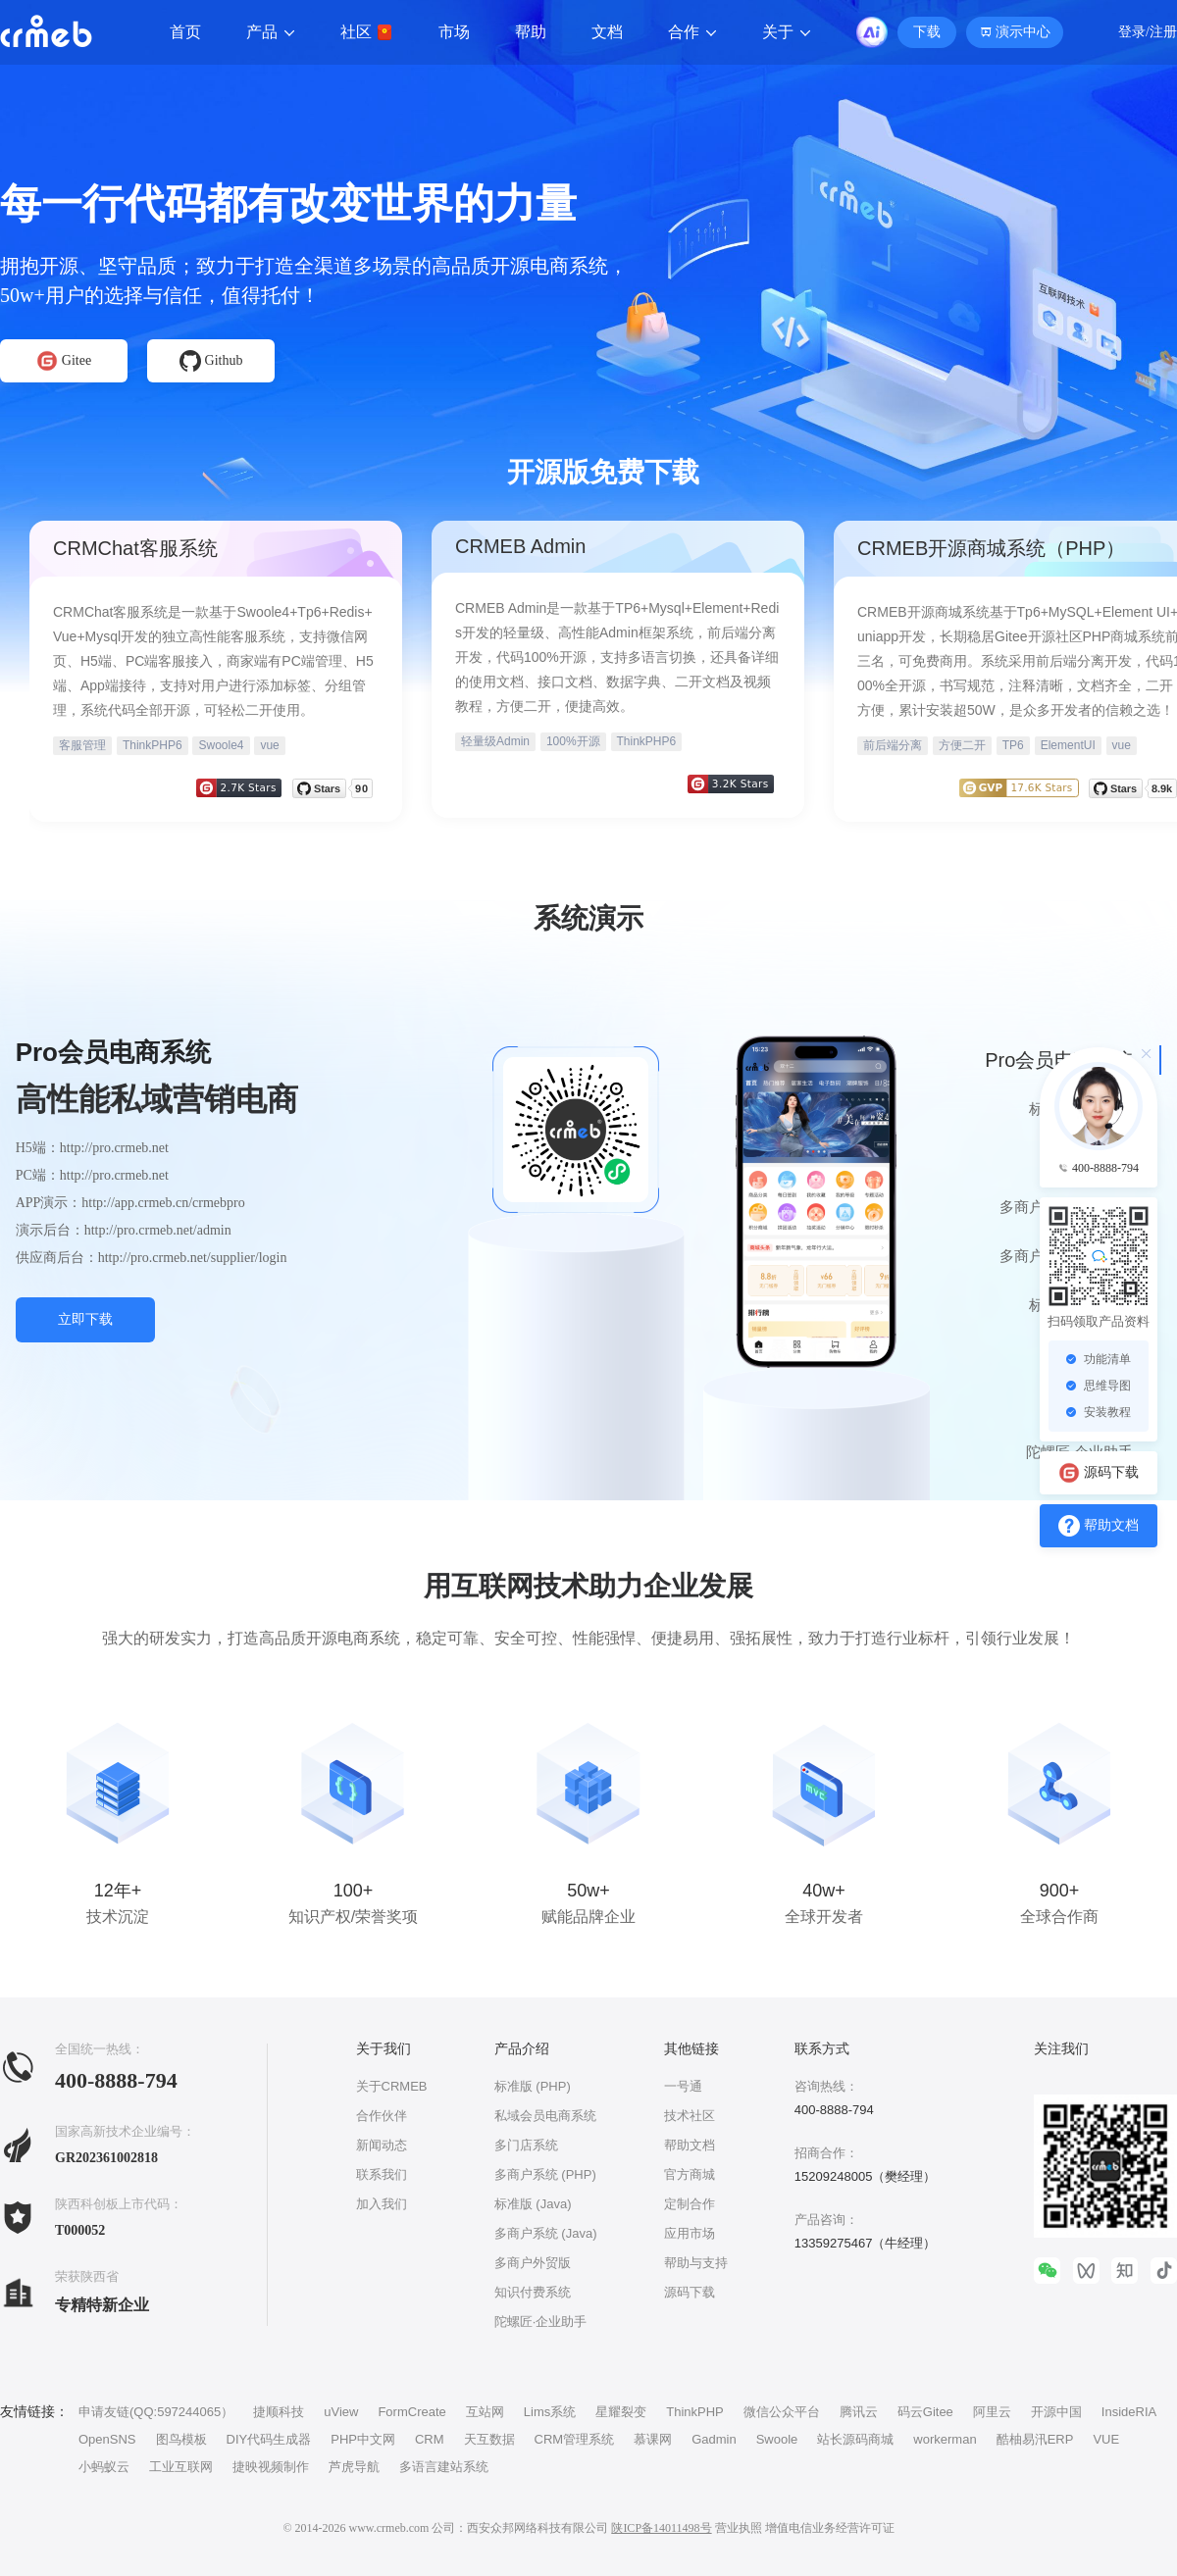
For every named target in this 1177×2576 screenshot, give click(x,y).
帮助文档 (689, 2145)
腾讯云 (859, 2411)
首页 (185, 32)
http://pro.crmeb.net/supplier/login (192, 1257)
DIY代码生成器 (269, 2439)
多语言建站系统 (443, 2466)
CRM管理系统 (575, 2439)
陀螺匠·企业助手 (541, 2321)
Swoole (777, 2439)
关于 (786, 32)
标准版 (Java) (533, 2204)
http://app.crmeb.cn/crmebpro (162, 1202)
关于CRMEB (392, 2086)
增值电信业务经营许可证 (830, 2528)
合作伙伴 (381, 2115)
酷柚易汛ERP (1035, 2439)
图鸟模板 (181, 2439)
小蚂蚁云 (103, 2466)
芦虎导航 (354, 2466)
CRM (429, 2439)
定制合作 (689, 2204)
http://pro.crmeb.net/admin (157, 1230)
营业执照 (738, 2528)
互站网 (485, 2411)
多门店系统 (526, 2145)
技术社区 (689, 2115)
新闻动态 (381, 2145)
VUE (1106, 2439)
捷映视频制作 (270, 2466)
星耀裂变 (620, 2411)
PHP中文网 (363, 2439)
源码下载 (689, 2292)
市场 (454, 32)
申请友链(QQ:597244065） (155, 2411)
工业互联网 (181, 2466)
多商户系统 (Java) (545, 2233)
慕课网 (653, 2439)
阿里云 (992, 2411)
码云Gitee (925, 2411)
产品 (270, 32)
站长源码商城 (855, 2439)
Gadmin (714, 2439)
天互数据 (489, 2439)
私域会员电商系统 (545, 2115)
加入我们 (381, 2204)
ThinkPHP (695, 2411)
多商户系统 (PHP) (545, 2174)
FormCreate (411, 2411)
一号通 (683, 2086)
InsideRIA (1128, 2411)
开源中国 (1056, 2411)
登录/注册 (1147, 32)
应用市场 (689, 2233)
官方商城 (689, 2174)
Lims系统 (550, 2411)
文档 (607, 32)
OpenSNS (107, 2439)
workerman (944, 2439)
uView (341, 2411)
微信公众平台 (781, 2411)
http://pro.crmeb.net (114, 1147)
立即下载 (85, 1319)
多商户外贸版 (532, 2262)
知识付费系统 (532, 2292)
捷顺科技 (278, 2411)
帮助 (530, 32)
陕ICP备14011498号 (661, 2528)
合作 (692, 32)
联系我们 (381, 2174)
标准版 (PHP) (532, 2086)
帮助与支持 (696, 2262)
